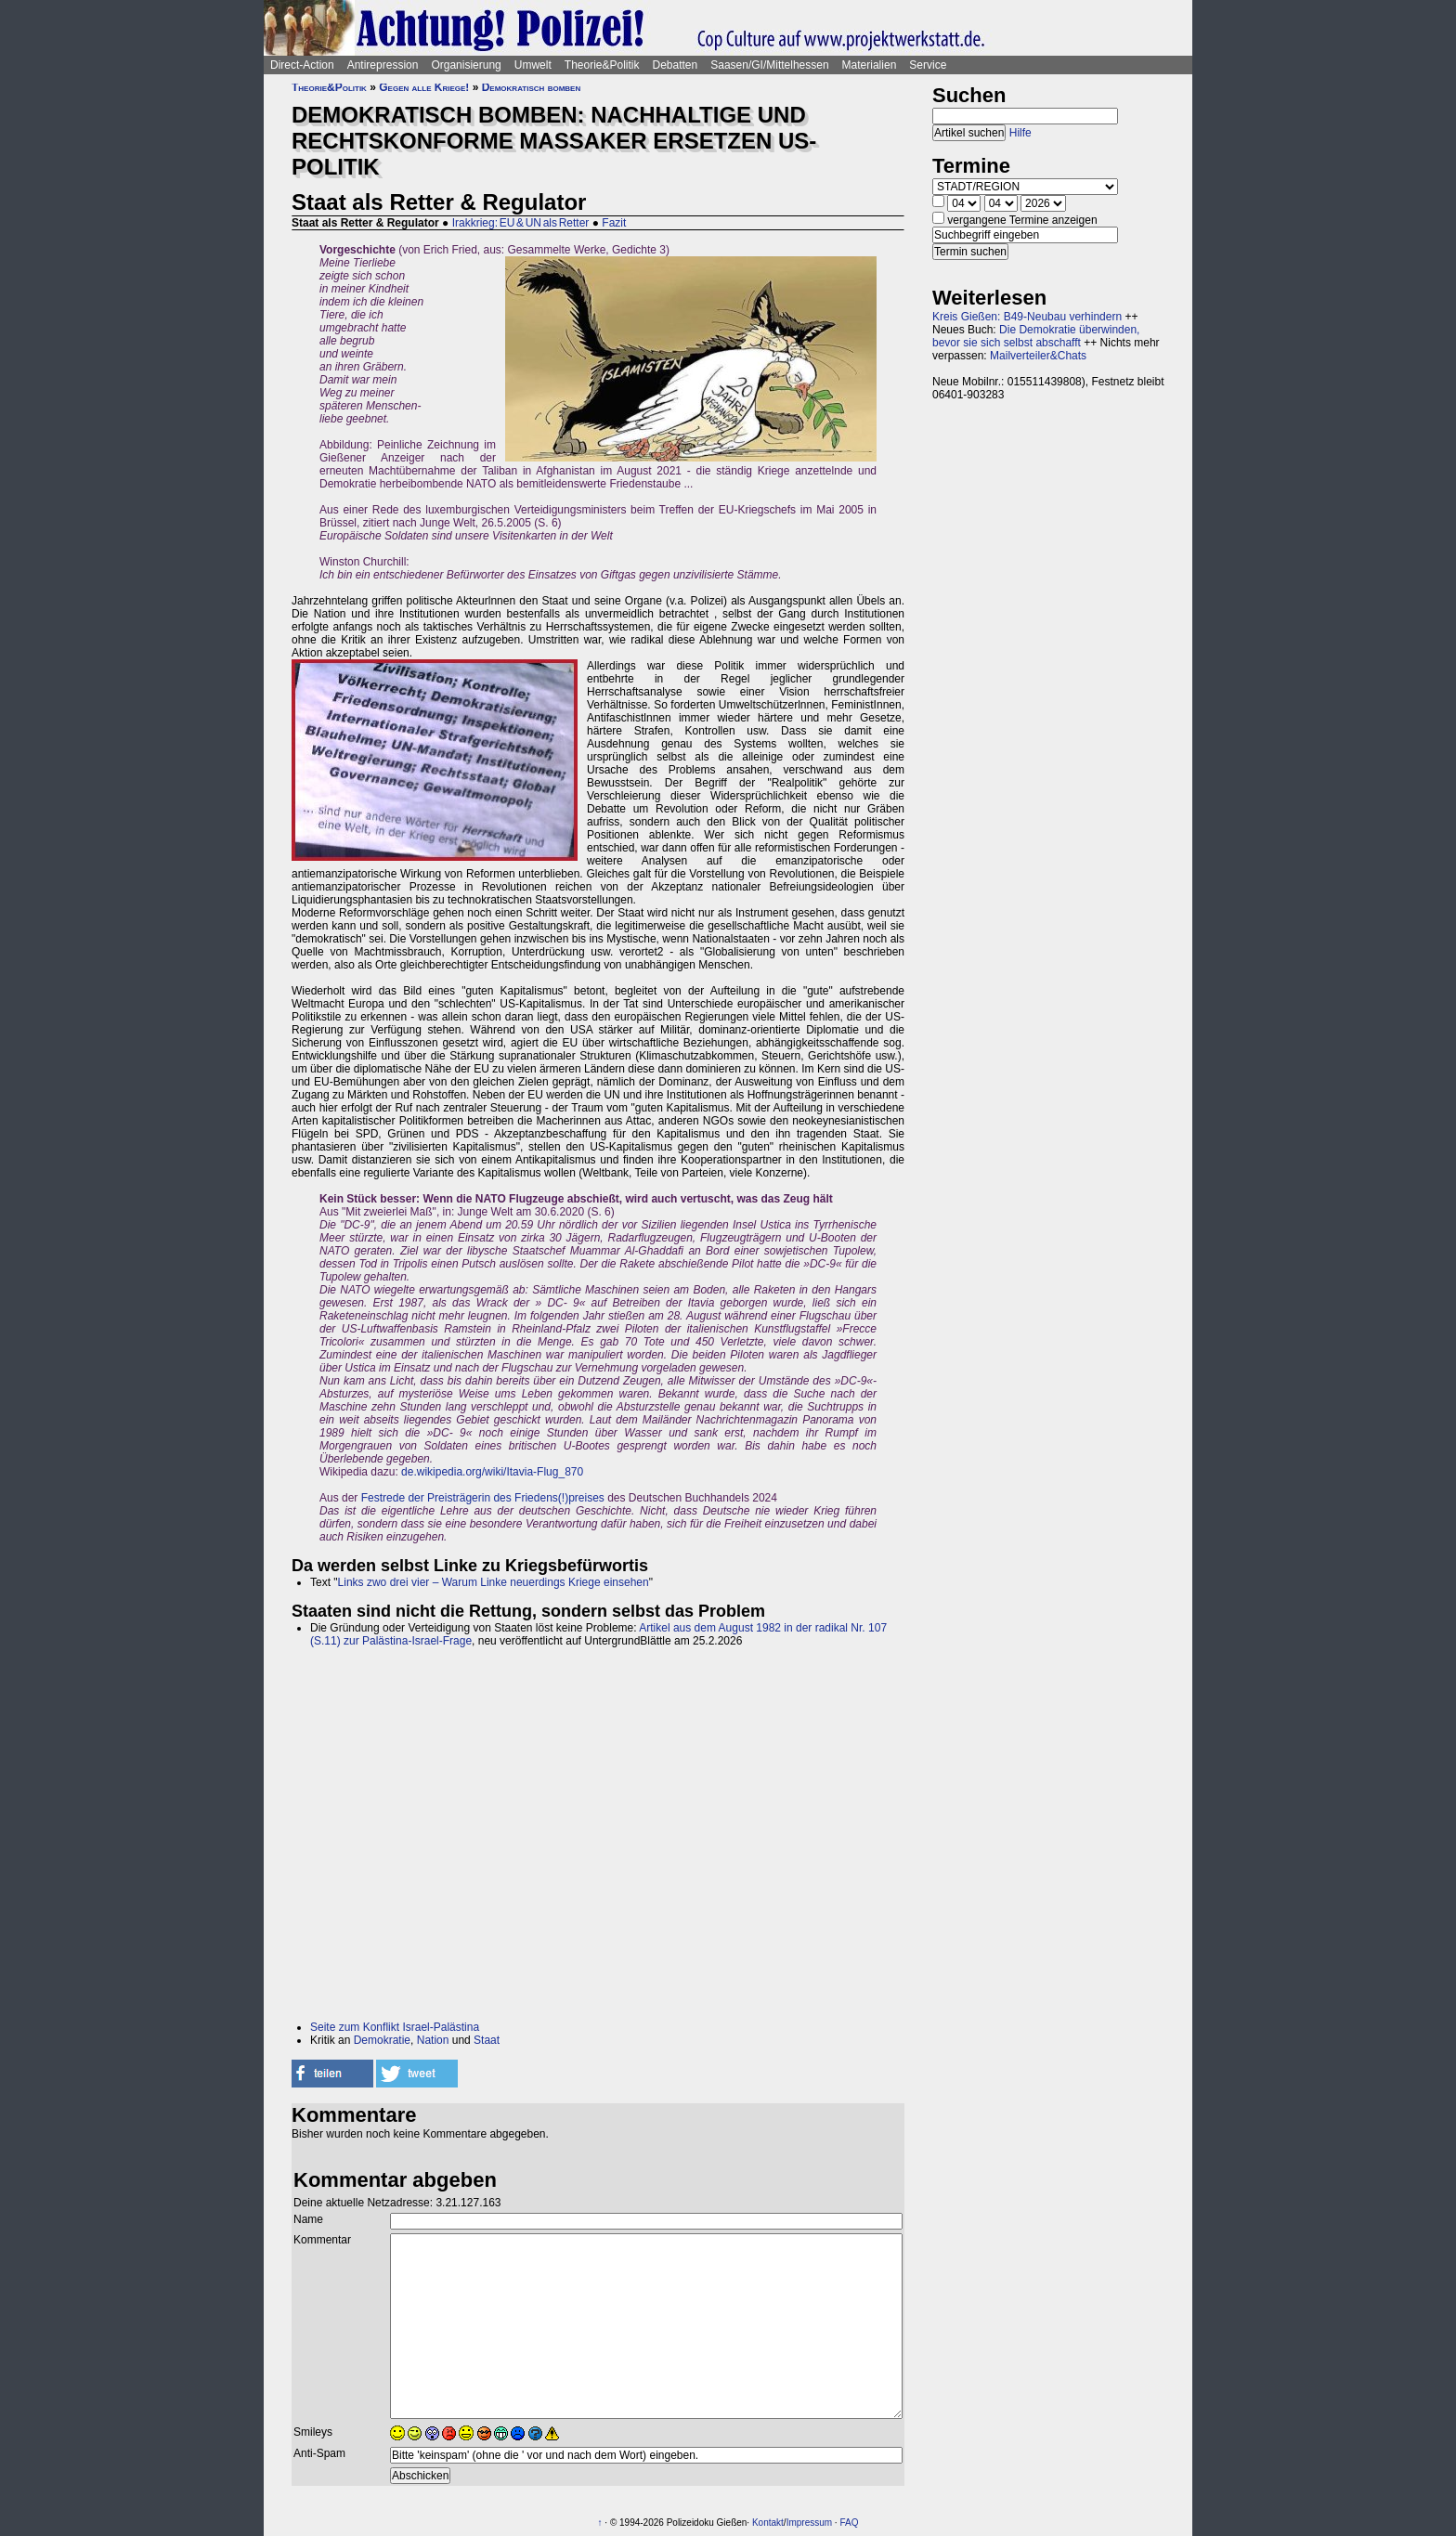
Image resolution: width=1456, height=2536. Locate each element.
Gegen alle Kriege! (424, 87)
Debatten (675, 65)
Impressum (809, 2522)
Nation (433, 2040)
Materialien (869, 65)
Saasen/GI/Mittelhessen (769, 65)
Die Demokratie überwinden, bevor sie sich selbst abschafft (1035, 336)
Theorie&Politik (602, 65)
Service (927, 65)
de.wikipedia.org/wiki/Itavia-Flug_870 (492, 1471)
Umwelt (533, 65)
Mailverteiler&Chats (1038, 355)
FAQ (848, 2522)
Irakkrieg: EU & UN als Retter (521, 222)
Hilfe (1020, 132)
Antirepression (383, 65)
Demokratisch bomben (531, 87)
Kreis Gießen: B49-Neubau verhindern (1027, 316)
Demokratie (382, 2040)
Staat (487, 2040)
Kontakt (768, 2522)
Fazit (614, 222)
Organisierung (465, 65)
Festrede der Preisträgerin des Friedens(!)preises (482, 1497)
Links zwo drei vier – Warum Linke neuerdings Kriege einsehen (493, 1582)
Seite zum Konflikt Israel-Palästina (394, 2027)
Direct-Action (302, 65)
